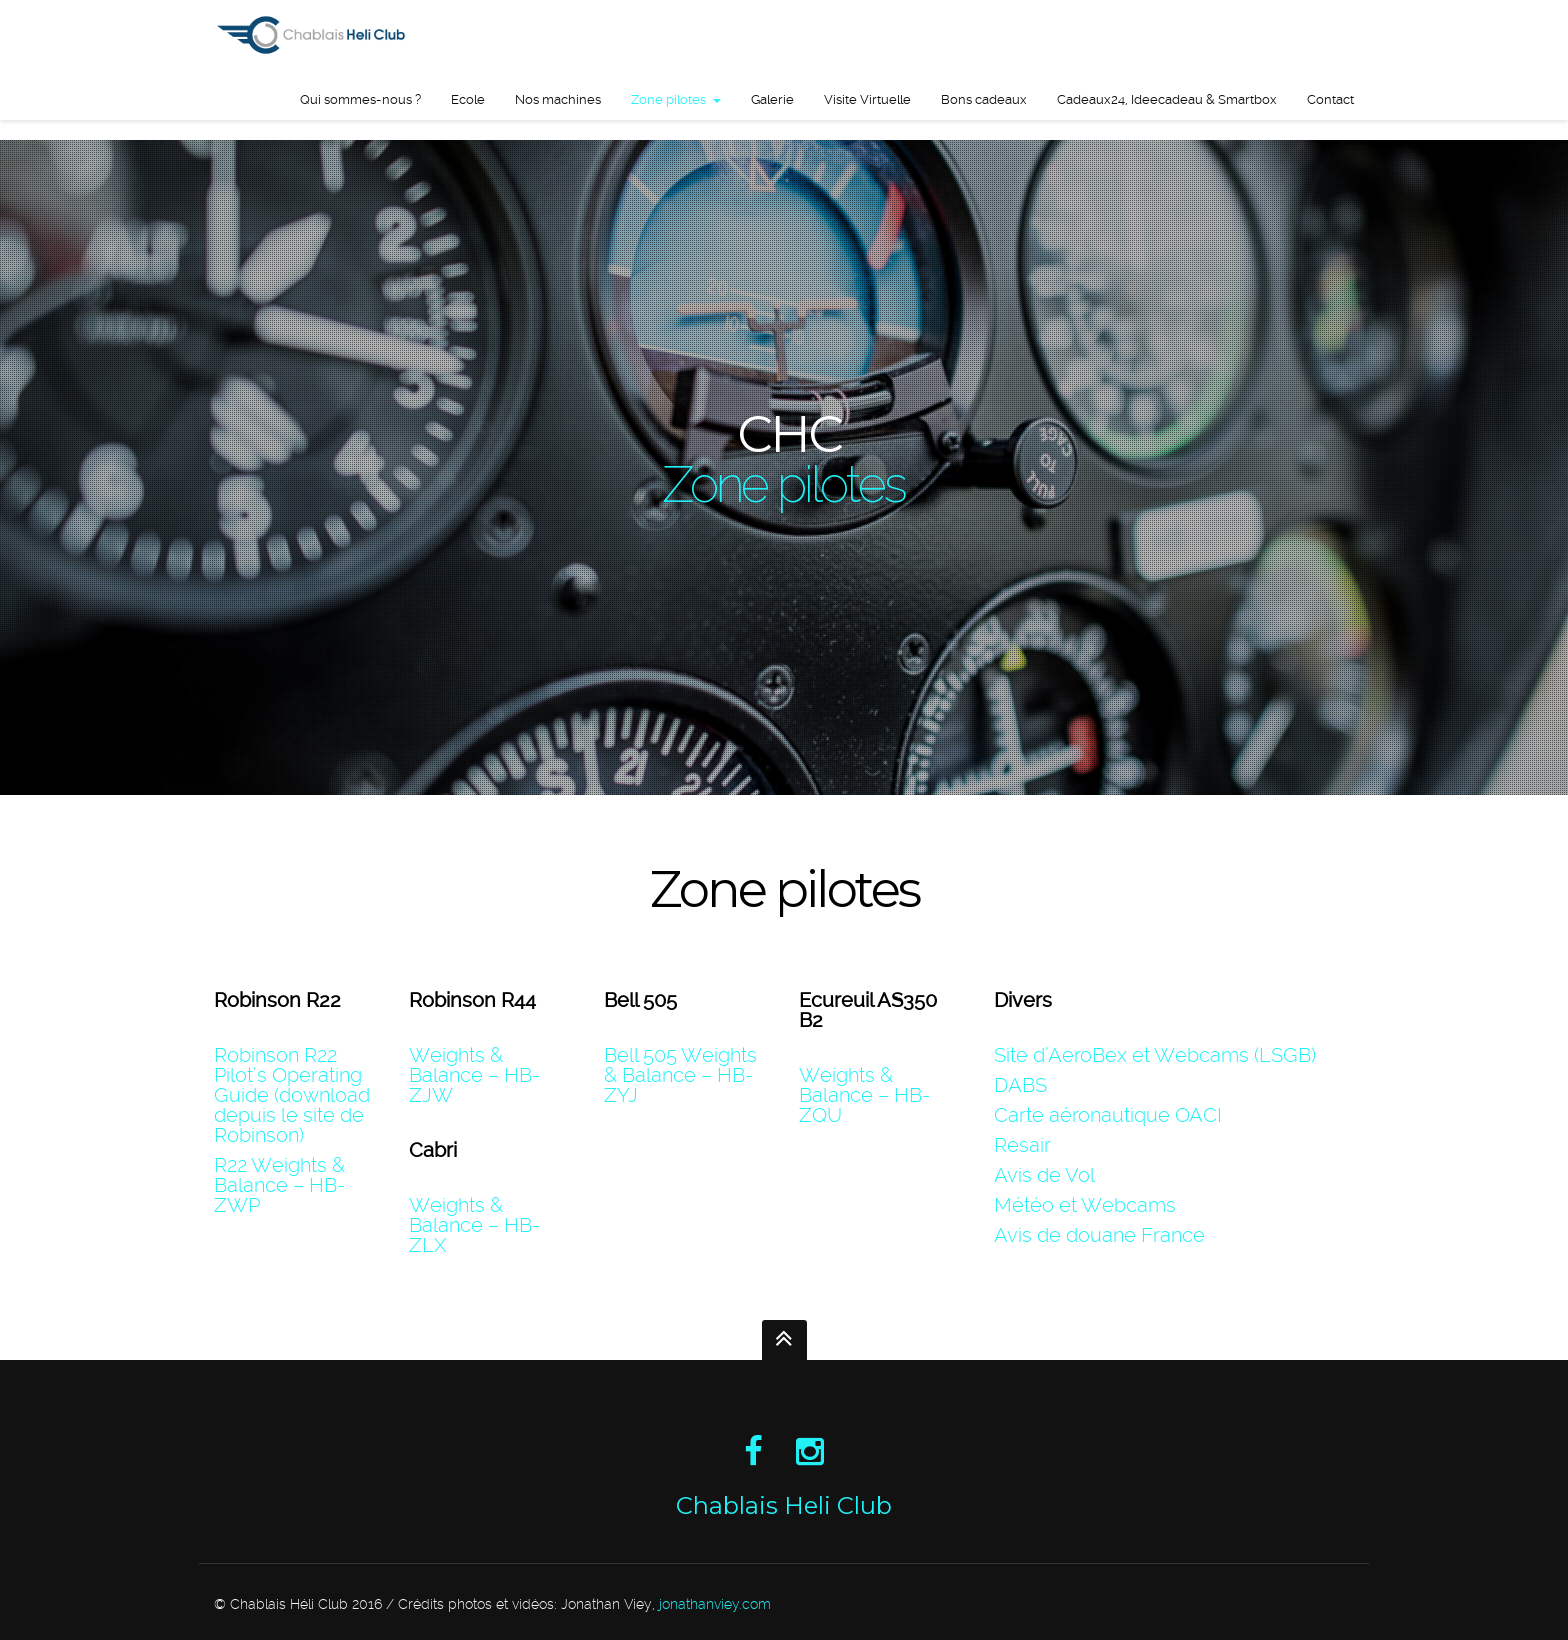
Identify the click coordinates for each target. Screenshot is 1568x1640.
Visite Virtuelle (867, 99)
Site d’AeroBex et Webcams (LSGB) (1155, 1055)
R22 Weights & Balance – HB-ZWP (279, 1185)
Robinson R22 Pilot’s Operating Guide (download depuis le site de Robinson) (292, 1095)
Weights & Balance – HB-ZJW (474, 1075)
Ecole (468, 99)
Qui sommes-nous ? (360, 99)
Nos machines (558, 99)
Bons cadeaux (984, 99)
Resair (1022, 1145)
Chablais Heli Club (784, 1505)
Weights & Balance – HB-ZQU (864, 1095)
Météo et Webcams (1085, 1205)
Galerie (772, 99)
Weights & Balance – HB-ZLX (474, 1225)
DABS (1020, 1085)
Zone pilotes (668, 99)
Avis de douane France (1099, 1235)
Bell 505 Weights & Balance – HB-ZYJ (680, 1075)
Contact (1330, 99)
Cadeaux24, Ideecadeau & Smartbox (1167, 99)
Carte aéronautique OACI (1108, 1115)
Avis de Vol (1044, 1175)
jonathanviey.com (715, 1604)
